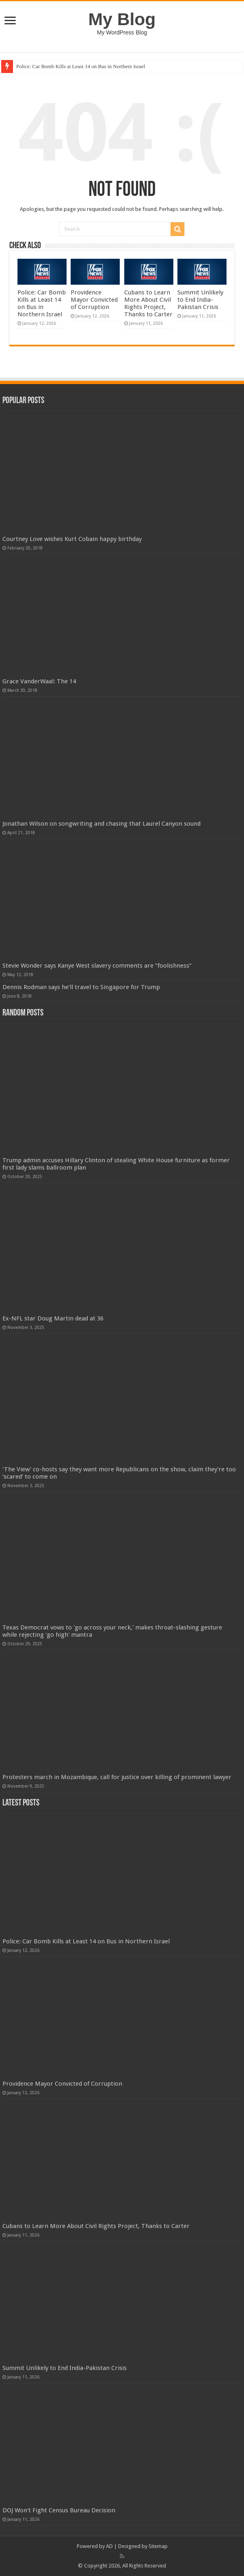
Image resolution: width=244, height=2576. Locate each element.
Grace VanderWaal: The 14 (39, 681)
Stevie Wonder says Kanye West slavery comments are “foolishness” (97, 965)
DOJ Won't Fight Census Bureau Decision (58, 2510)
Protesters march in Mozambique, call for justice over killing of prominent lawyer (116, 1777)
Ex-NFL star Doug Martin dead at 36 (53, 1318)
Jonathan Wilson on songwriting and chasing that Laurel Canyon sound (101, 823)
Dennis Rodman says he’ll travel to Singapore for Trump (81, 987)
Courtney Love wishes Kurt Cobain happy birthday (72, 539)
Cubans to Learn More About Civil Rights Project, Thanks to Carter (148, 303)
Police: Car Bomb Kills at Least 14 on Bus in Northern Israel (80, 66)
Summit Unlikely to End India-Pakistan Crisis (200, 300)
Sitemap (158, 2546)
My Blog (122, 19)
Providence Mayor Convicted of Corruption (94, 300)
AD (109, 2546)
